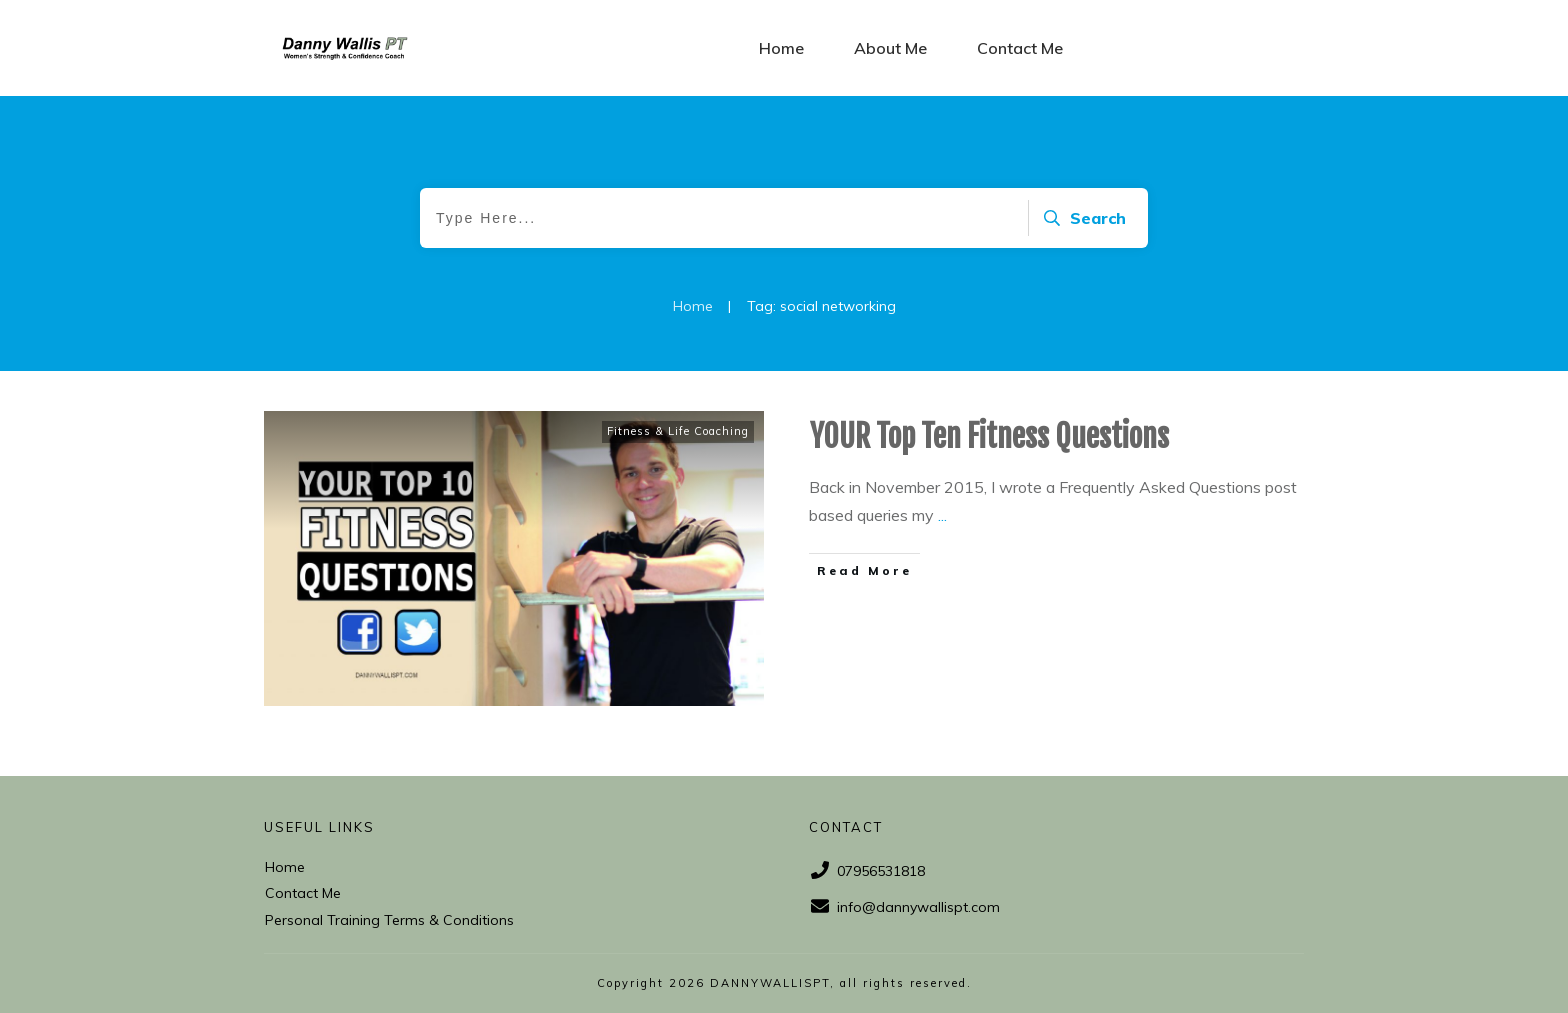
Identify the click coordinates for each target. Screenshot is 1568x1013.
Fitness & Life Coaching (678, 431)
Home (285, 867)
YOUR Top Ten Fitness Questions (989, 436)
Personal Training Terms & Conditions (389, 920)
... (942, 515)
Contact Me (303, 893)
